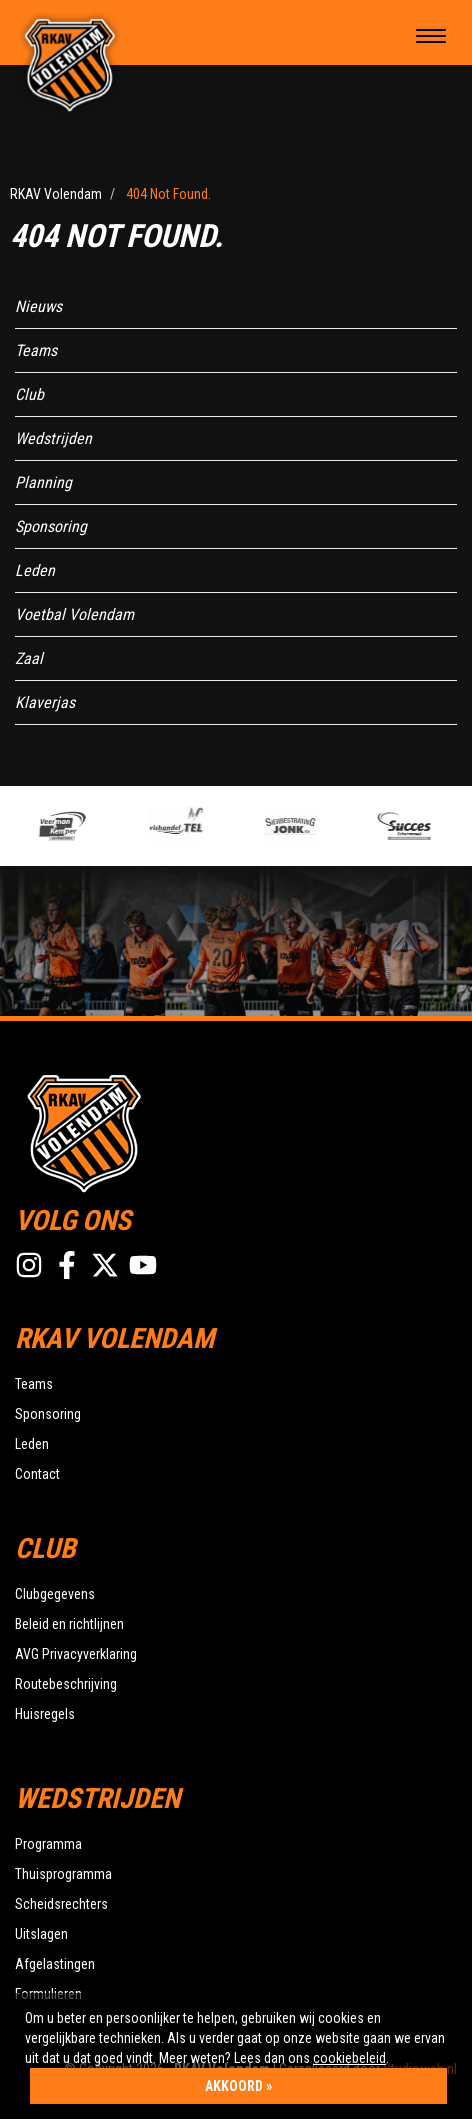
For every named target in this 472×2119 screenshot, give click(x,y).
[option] (88, 826)
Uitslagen (41, 1934)
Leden (35, 570)
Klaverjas (45, 702)
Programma (48, 1844)
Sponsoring (51, 526)
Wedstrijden (53, 438)
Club (29, 394)
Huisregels (45, 1714)
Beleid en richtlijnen (69, 1624)
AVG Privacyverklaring (76, 1654)
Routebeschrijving (66, 1684)
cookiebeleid (349, 2058)
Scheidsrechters (61, 1904)
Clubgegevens (55, 1594)
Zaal (29, 658)
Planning (43, 482)
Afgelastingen (55, 1964)
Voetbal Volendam (74, 614)
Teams (36, 350)
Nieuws (38, 306)
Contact (37, 1474)
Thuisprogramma (63, 1874)
